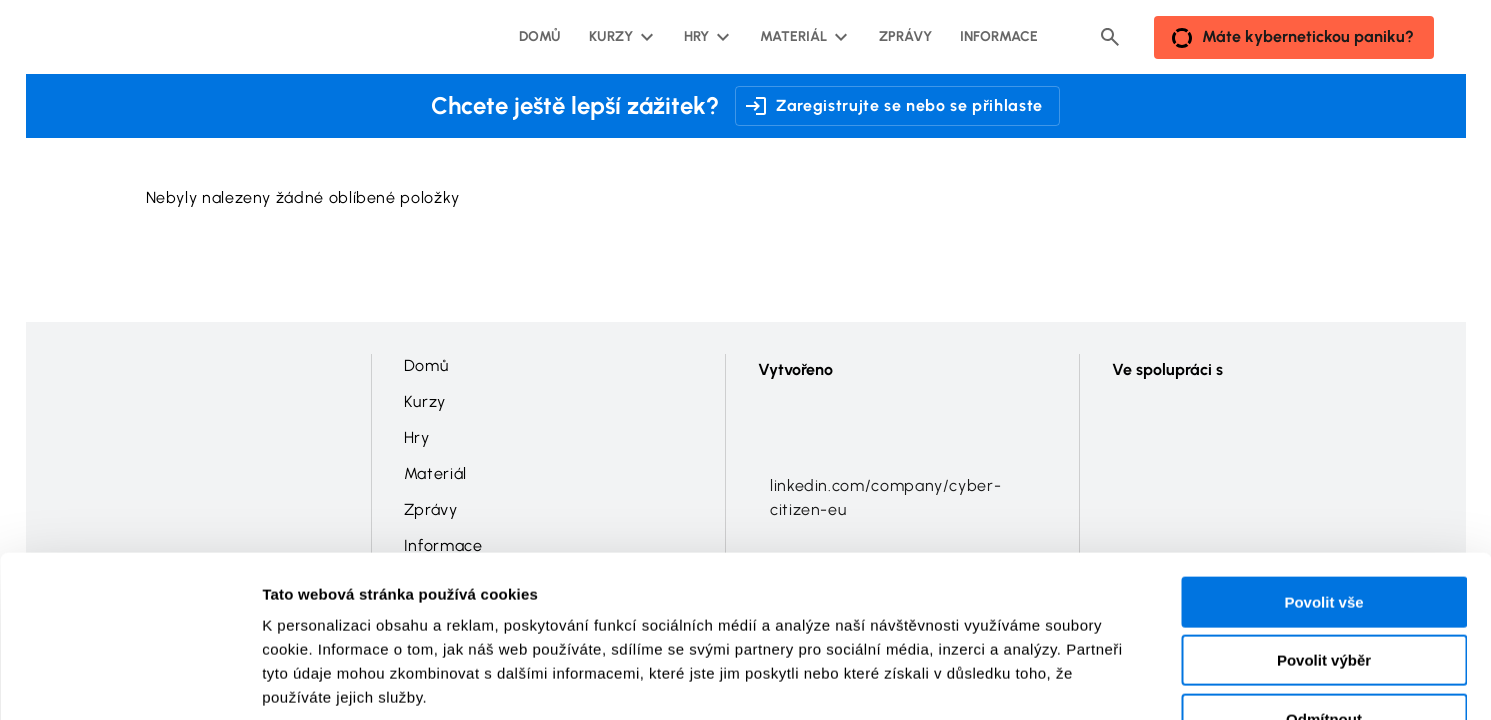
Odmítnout (1324, 592)
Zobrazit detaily (1057, 680)
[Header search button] (1110, 37)
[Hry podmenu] (704, 37)
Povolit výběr (1324, 534)
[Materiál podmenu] (801, 37)
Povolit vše (1323, 475)
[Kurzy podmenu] (619, 37)
